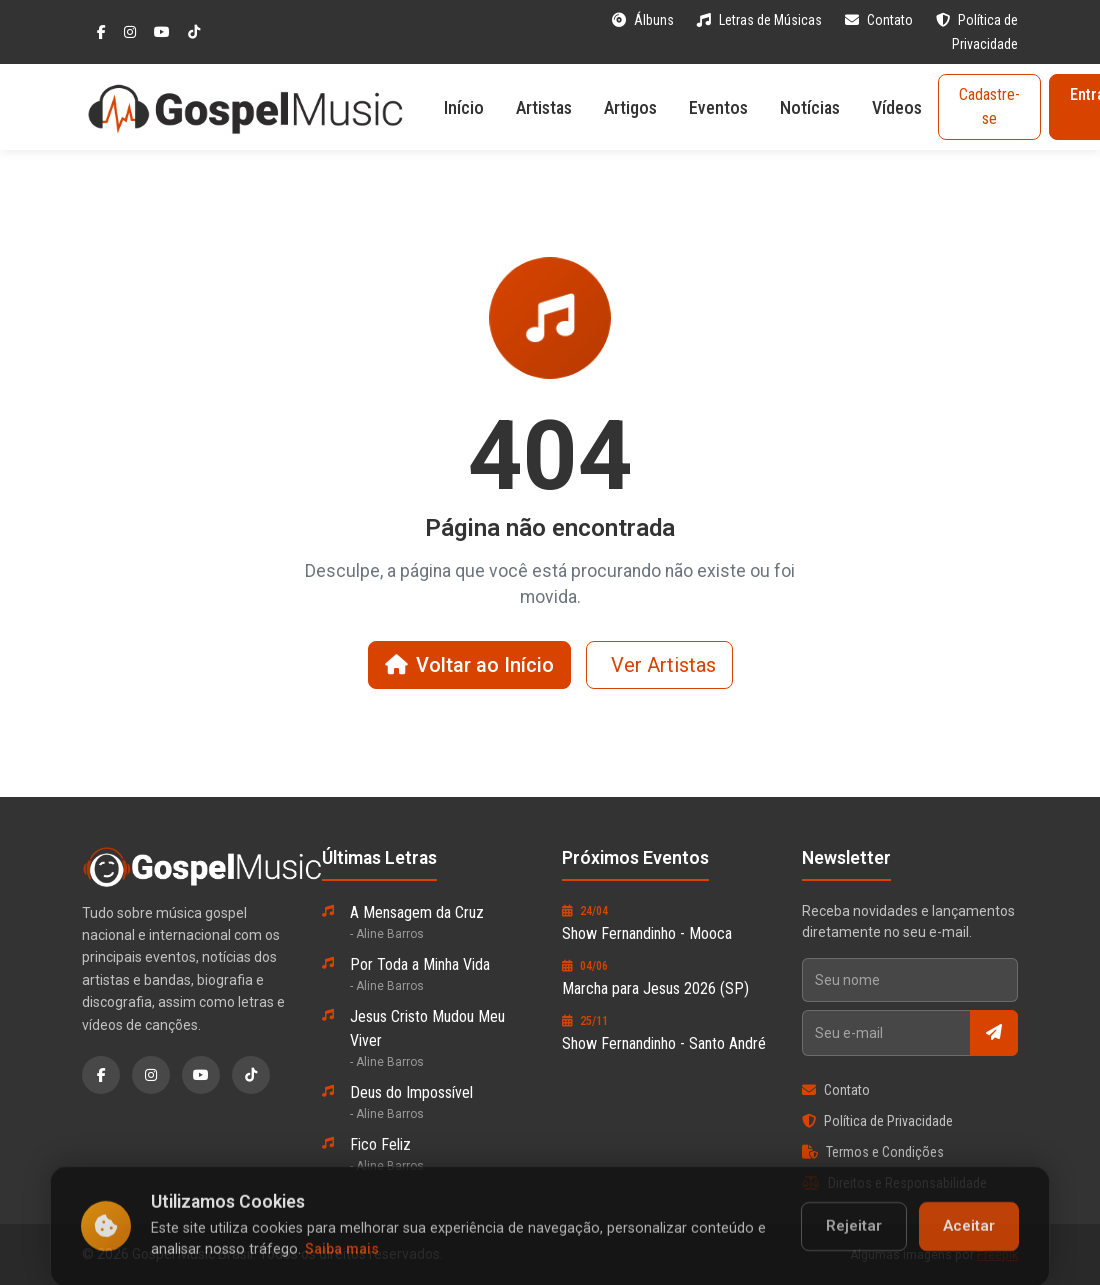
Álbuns (644, 20)
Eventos (718, 107)
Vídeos (897, 107)
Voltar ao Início (469, 665)
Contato (880, 20)
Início (464, 107)
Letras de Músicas (761, 20)
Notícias (810, 107)
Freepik (997, 1255)
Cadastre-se (989, 106)
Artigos (630, 107)
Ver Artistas (663, 665)
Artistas (544, 107)
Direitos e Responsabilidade (894, 1183)
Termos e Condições (873, 1152)
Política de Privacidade (877, 1121)
